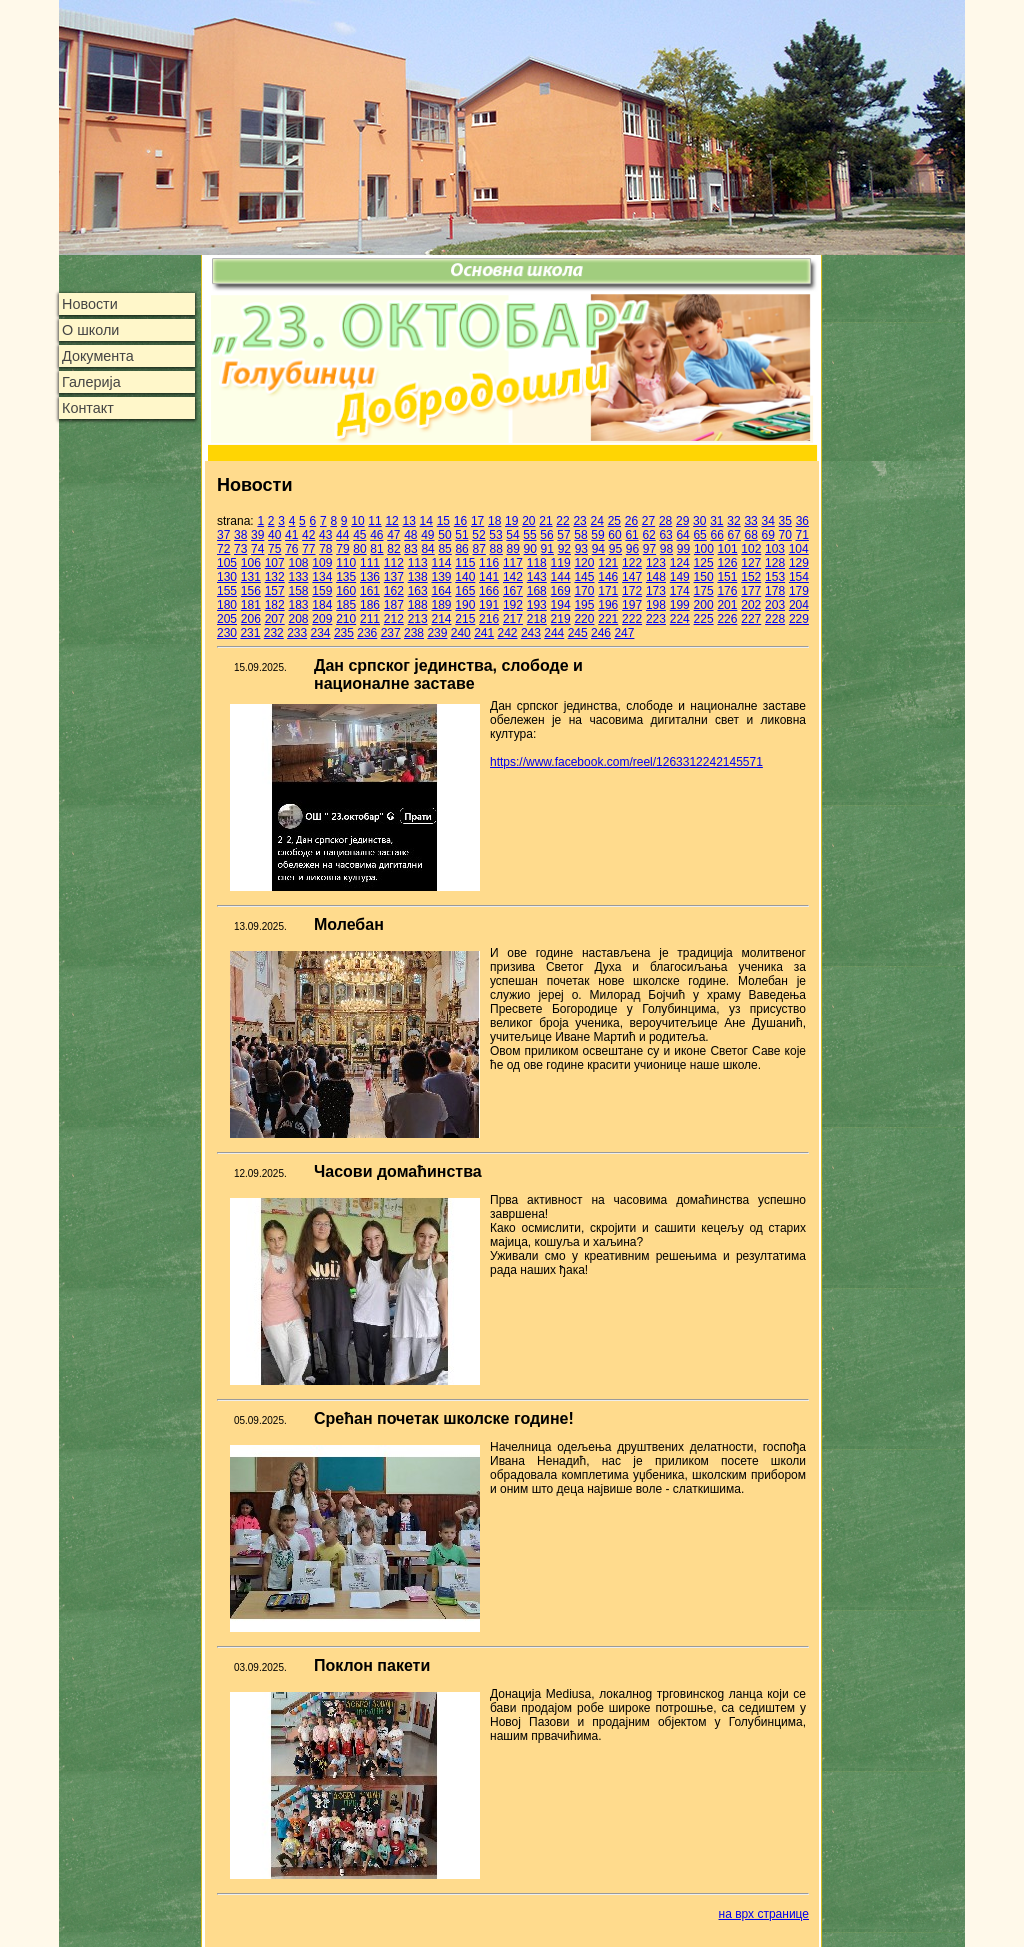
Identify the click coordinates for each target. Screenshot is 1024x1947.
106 (251, 563)
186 (370, 605)
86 (461, 549)
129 (799, 563)
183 (298, 605)
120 (584, 563)
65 (699, 535)
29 (682, 521)
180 (227, 605)
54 (512, 535)
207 (275, 619)
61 (631, 535)
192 (513, 605)
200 (704, 605)
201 (727, 605)
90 (530, 549)
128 (775, 563)
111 (370, 563)
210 (346, 619)
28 (665, 521)
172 (632, 591)
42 (308, 535)
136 (370, 577)
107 (275, 563)
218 (537, 619)
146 (608, 577)
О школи (90, 330)
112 (394, 563)
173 (656, 591)
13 (409, 521)
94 (598, 549)
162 (394, 591)
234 (321, 633)
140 (465, 577)
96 (632, 549)
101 (728, 549)
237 (391, 633)
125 (704, 563)
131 (251, 577)
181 (251, 605)
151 (727, 577)
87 (478, 549)
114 (441, 563)
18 (494, 521)
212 (394, 619)
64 (682, 535)
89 (513, 549)
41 (291, 535)
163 (418, 591)
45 (359, 535)
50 (444, 535)
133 (298, 577)
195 (584, 605)
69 (768, 535)
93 (581, 549)
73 (240, 549)
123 (656, 563)
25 (614, 521)
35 (785, 521)
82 (393, 549)
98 (666, 549)
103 (775, 549)
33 (750, 521)
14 (426, 521)
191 (489, 605)
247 (624, 633)
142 (513, 577)
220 (584, 619)
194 (561, 605)
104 (799, 549)
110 (346, 563)
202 (751, 605)
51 (461, 535)
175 (704, 591)
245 (578, 633)
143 (537, 577)
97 (649, 549)
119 (561, 563)
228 (775, 619)
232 (274, 633)
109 (322, 563)
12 (391, 521)
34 (767, 521)
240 (461, 633)
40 (274, 535)
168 (537, 591)
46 (376, 535)
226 (727, 619)
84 (427, 549)
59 (597, 535)
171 (608, 591)
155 (227, 591)
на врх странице (764, 1914)
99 (683, 549)
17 (477, 521)
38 (240, 535)
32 (733, 521)
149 (680, 577)
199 (680, 605)
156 (251, 591)
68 (750, 535)
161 (370, 591)
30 (699, 521)
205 (227, 619)
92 (564, 549)
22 (562, 521)
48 (410, 535)
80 (359, 549)
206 (251, 619)
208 (298, 619)
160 (346, 591)
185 (346, 605)
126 (727, 563)
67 (733, 535)
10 (357, 521)
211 (370, 619)
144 (561, 577)
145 (584, 577)
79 (342, 549)
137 (394, 577)
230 (227, 633)
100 (704, 549)
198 (656, 605)
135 (346, 577)
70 (785, 535)
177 (751, 591)
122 (632, 563)
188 (418, 605)
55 (529, 535)
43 (325, 535)
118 (537, 563)
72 (223, 549)
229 (799, 619)
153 (775, 577)
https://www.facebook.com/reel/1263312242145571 (626, 762)
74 (257, 549)
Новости (90, 304)
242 (508, 633)
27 (648, 521)
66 (716, 535)
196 (608, 605)
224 (680, 619)
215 (465, 619)
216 (489, 619)
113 (418, 563)
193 (537, 605)
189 (441, 605)
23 (579, 521)
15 (443, 521)
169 (561, 591)
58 (580, 535)
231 (250, 633)
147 (632, 577)
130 (227, 577)
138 (418, 577)
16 (460, 521)
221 (608, 619)
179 (799, 591)
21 (545, 521)
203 (775, 605)
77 (308, 549)
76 (291, 549)
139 (441, 577)
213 (418, 619)
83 (410, 549)
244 (554, 633)
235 (344, 633)
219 (561, 619)
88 (496, 549)
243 (531, 633)
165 (465, 591)
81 (376, 549)
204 (799, 605)
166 (489, 591)
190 (465, 605)
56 (546, 535)
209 (322, 619)
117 (513, 563)
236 (367, 633)
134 (322, 577)
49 (427, 535)
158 (298, 591)
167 (513, 591)
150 (704, 577)
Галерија (91, 382)
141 (489, 577)
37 (223, 535)
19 (511, 521)
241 (484, 633)
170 (584, 591)
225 (704, 619)
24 (597, 521)
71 (802, 535)
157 (275, 591)
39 (257, 535)
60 (614, 535)
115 (465, 563)
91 (547, 549)
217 (513, 619)
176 (727, 591)
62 (648, 535)
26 (631, 521)
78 (325, 549)
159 (322, 591)
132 (275, 577)
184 (322, 605)
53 (495, 535)
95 (615, 549)
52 (478, 535)
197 (632, 605)
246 (601, 633)
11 (374, 521)
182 (275, 605)
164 (441, 591)
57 (563, 535)
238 (414, 633)
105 (227, 563)
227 (751, 619)
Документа (98, 356)
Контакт (88, 408)
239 (437, 633)
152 (751, 577)
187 (394, 605)
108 (298, 563)
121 (608, 563)
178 (775, 591)
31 (716, 521)
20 (528, 521)
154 (799, 577)
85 (444, 549)
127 (751, 563)
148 (656, 577)
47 (393, 535)
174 (680, 591)
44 (342, 535)
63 (665, 535)
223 (656, 619)
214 (441, 619)
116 (489, 563)
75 (274, 549)
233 (297, 633)
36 (802, 521)
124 (680, 563)
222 (632, 619)
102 (751, 549)
